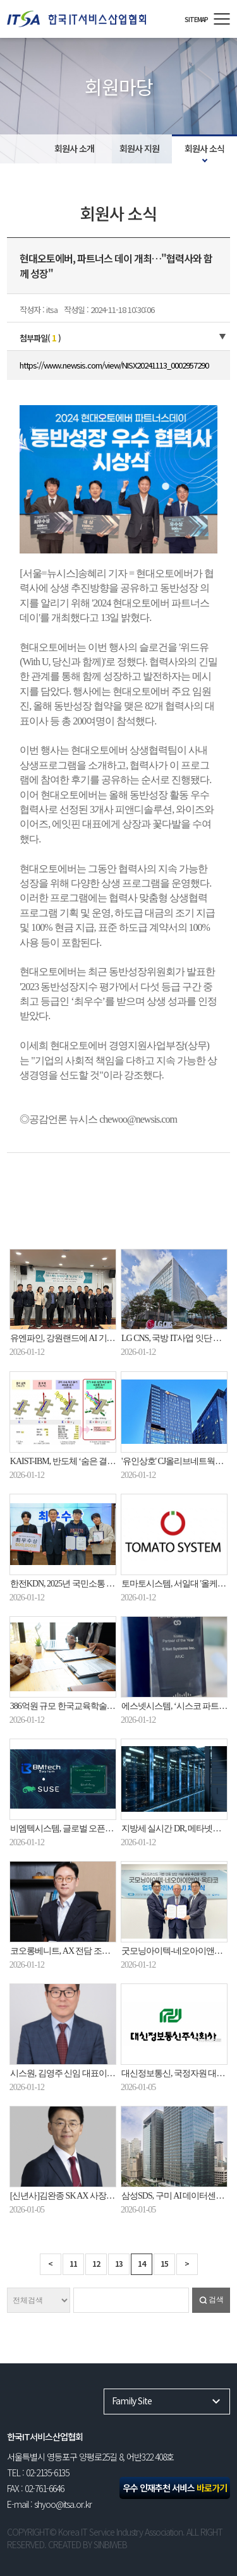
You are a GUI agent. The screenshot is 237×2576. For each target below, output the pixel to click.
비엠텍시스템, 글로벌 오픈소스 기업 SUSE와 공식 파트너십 (115, 1828)
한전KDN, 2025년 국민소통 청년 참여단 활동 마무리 (101, 1583)
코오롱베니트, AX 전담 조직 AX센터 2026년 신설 (96, 1951)
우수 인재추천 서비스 (175, 2487)
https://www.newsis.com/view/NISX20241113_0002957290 (114, 365)
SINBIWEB (110, 2544)
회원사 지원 (139, 148)
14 (141, 2263)
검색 (216, 2299)
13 (119, 2263)
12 (96, 2263)
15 (164, 2263)
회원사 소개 (74, 148)
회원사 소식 (204, 148)
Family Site (132, 2400)
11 (73, 2263)
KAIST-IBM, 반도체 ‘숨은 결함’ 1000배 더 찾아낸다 (98, 1461)
